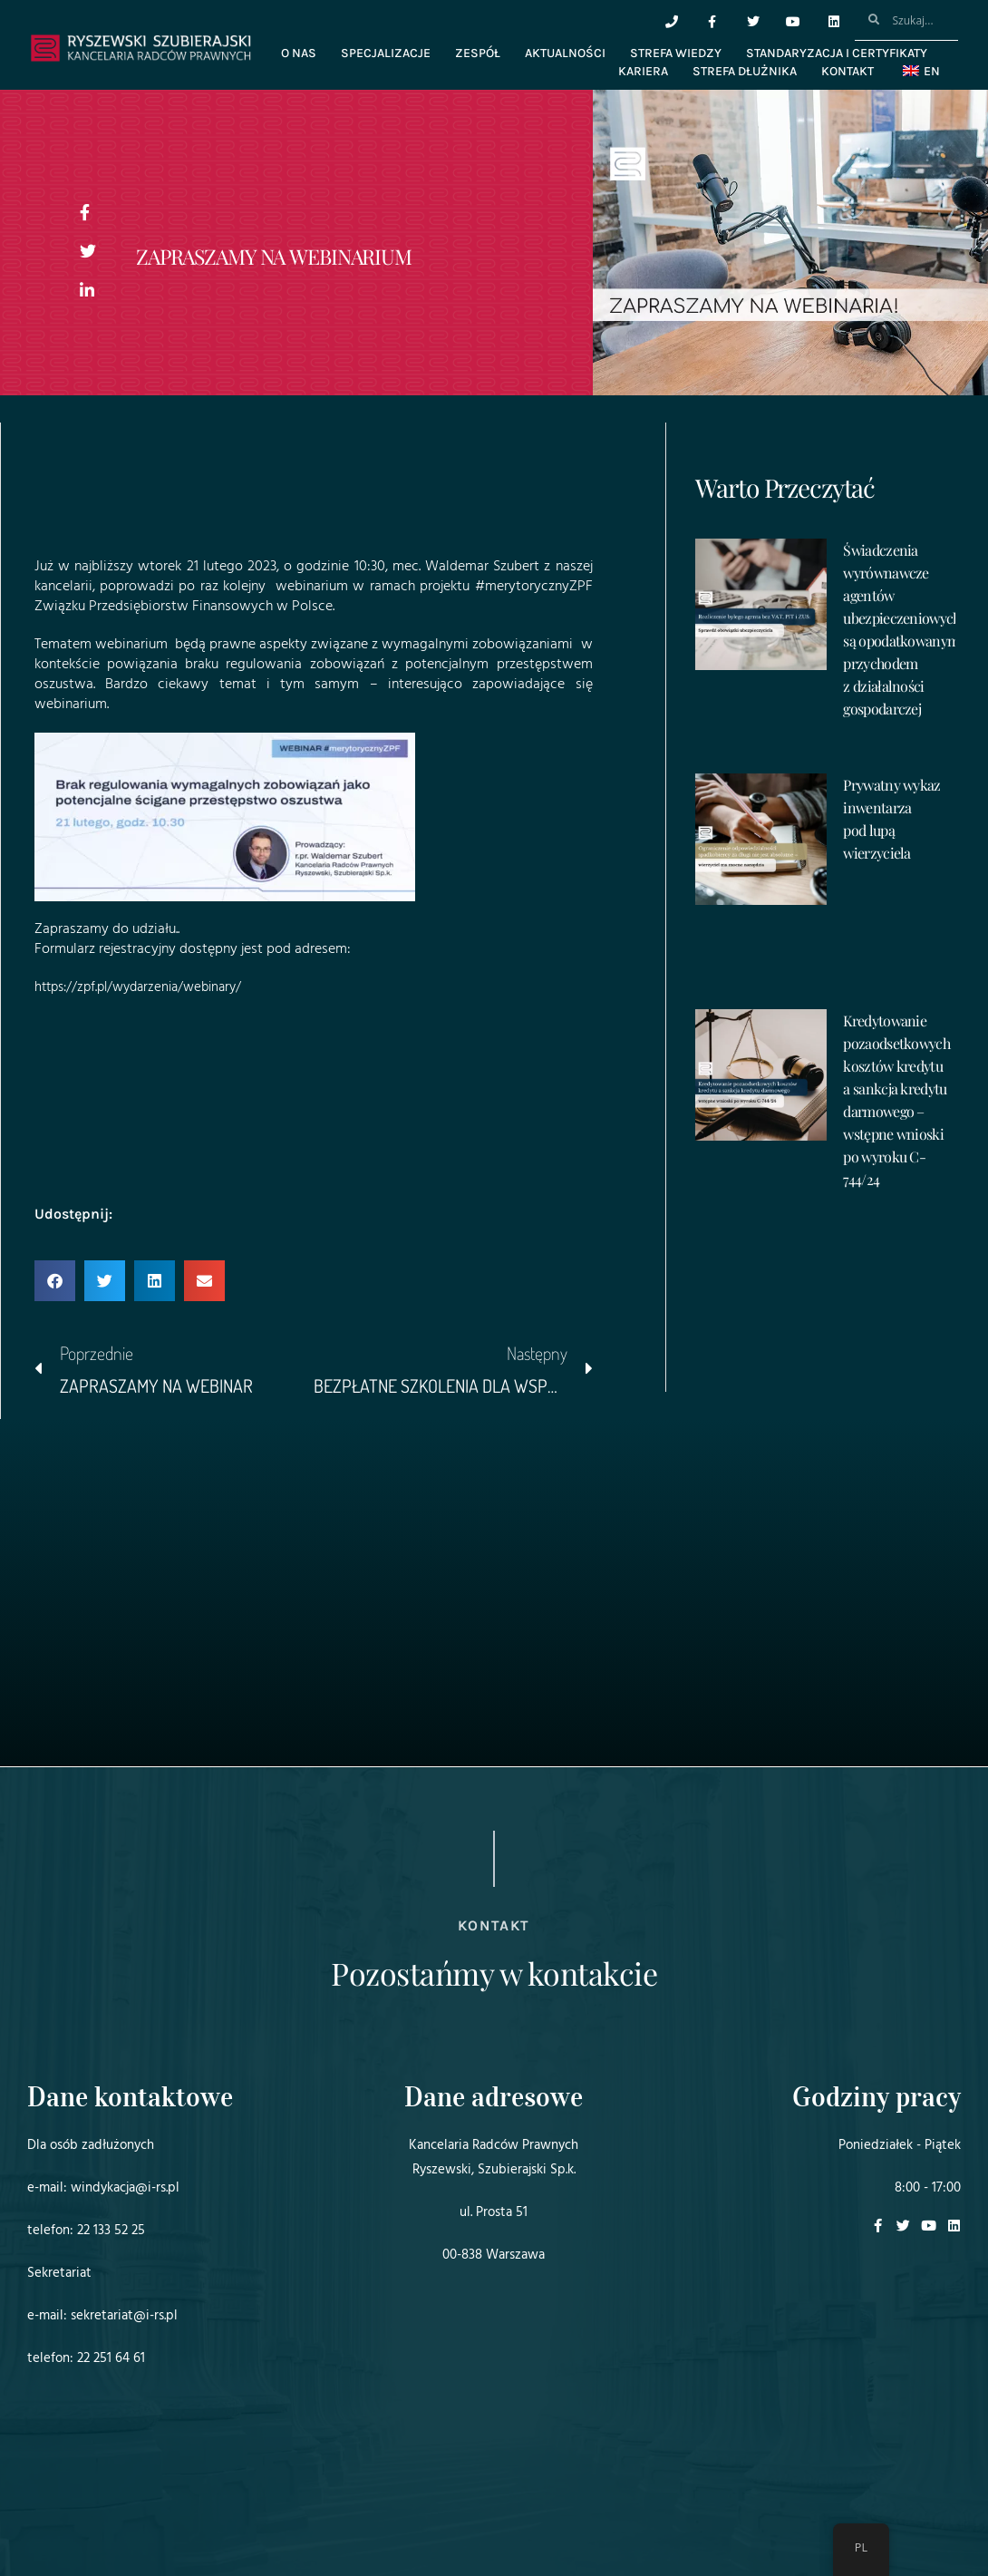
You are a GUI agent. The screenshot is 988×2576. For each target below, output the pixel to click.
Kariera (643, 71)
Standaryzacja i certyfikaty (836, 53)
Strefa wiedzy (676, 53)
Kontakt (847, 71)
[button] (54, 1280)
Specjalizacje (386, 53)
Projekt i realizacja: (63, 2512)
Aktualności (565, 53)
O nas (298, 53)
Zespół (477, 53)
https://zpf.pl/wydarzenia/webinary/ (146, 987)
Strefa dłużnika (745, 71)
